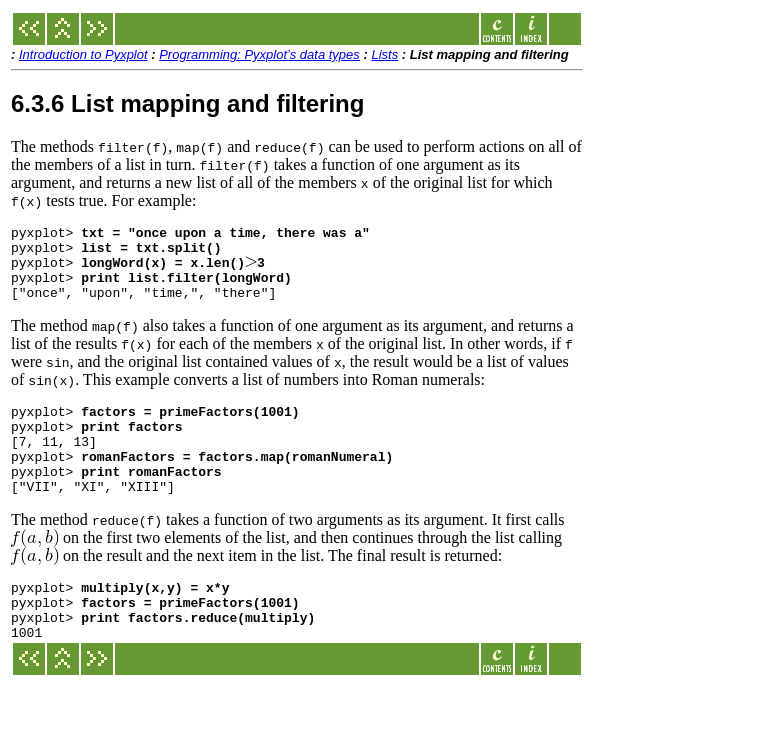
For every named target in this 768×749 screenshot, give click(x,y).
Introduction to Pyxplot (83, 54)
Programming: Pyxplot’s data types (259, 54)
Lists (384, 54)
